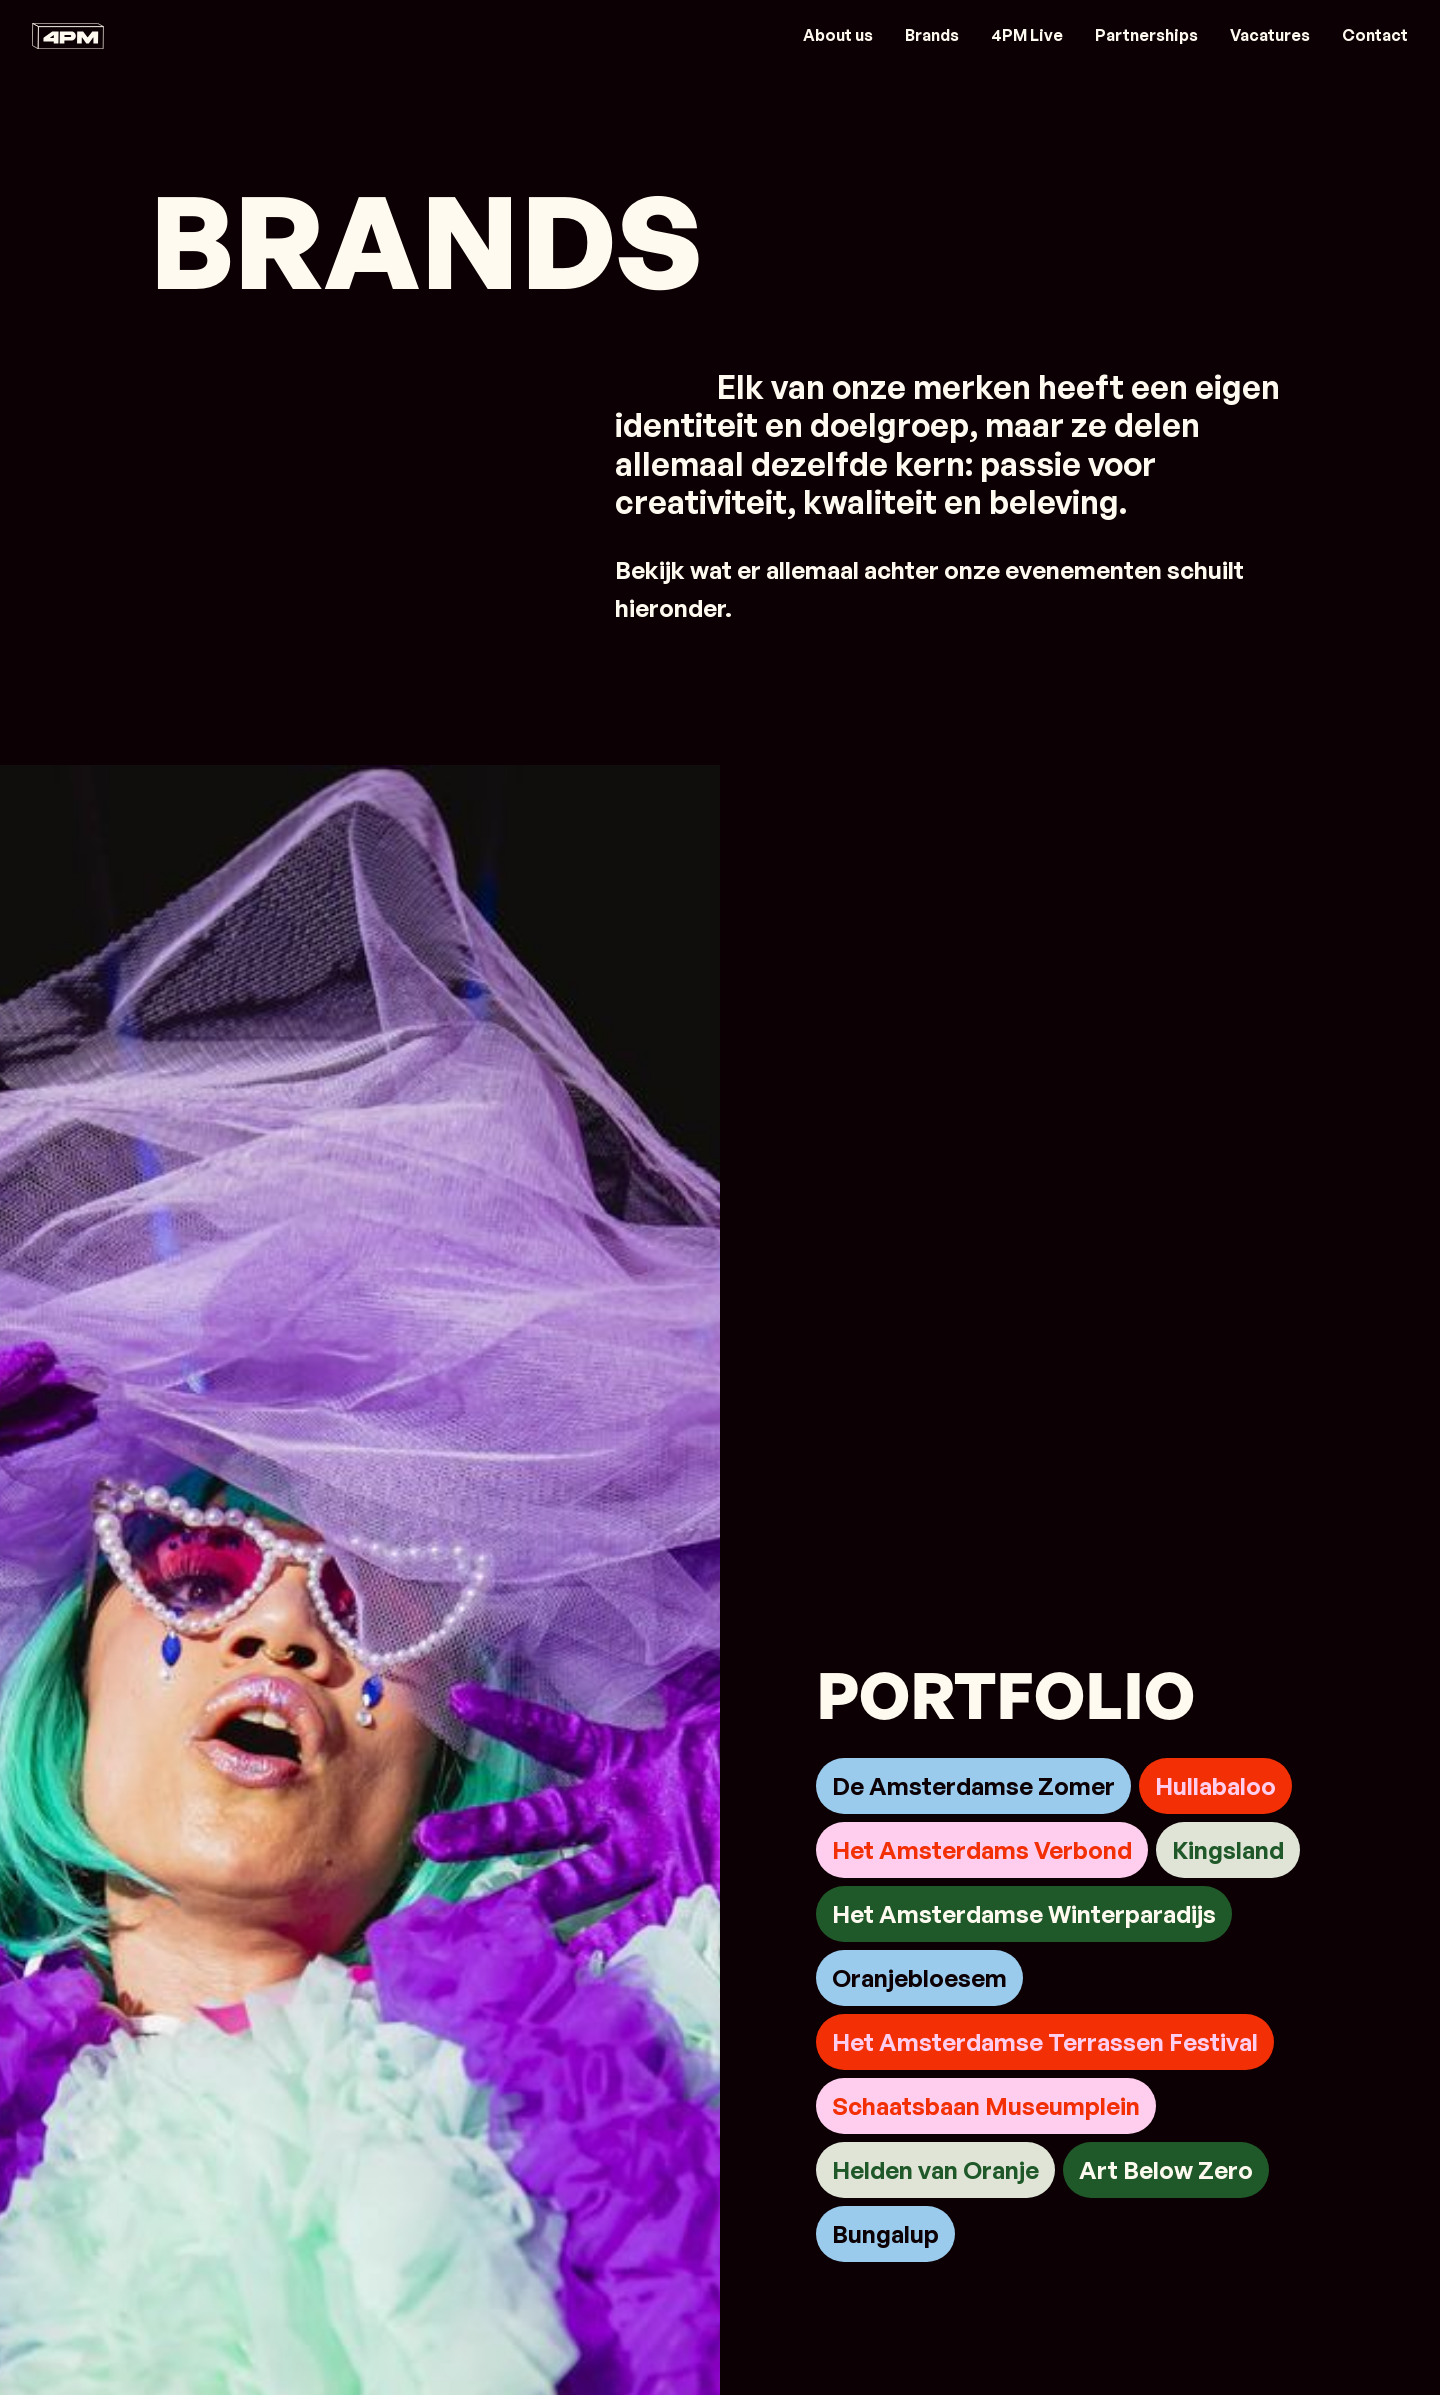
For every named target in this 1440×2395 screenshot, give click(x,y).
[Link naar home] (68, 36)
